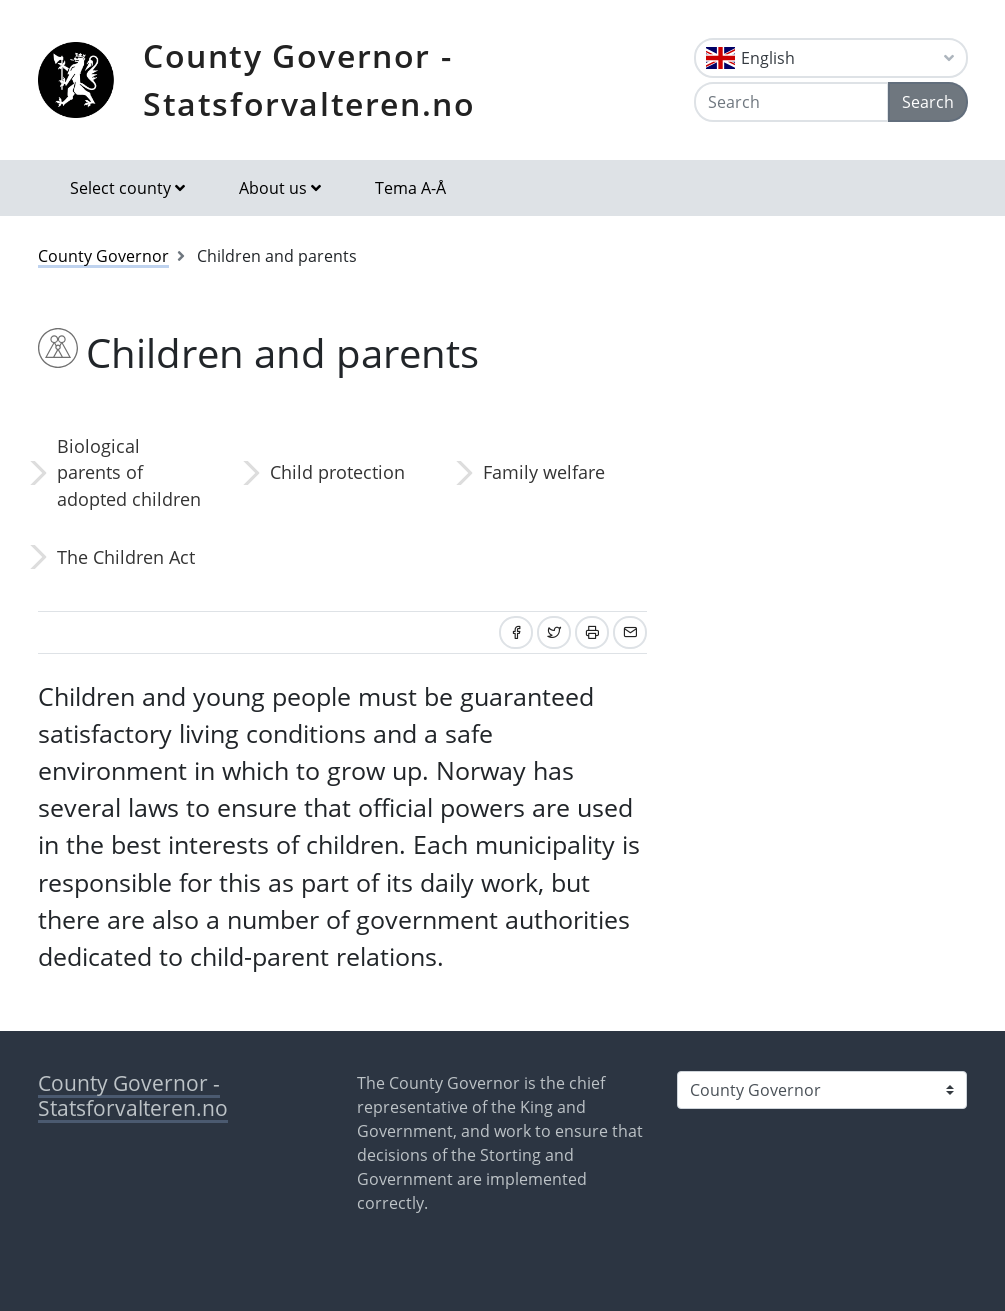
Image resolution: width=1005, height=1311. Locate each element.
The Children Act (126, 557)
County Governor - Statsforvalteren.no (309, 79)
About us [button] (273, 188)
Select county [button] (120, 188)
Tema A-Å (410, 188)
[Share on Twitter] (554, 632)
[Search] (791, 102)
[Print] (592, 632)
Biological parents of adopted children (129, 472)
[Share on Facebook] (516, 632)
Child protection (337, 472)
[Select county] (822, 1090)
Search (928, 102)
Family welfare (544, 472)
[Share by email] (630, 632)
